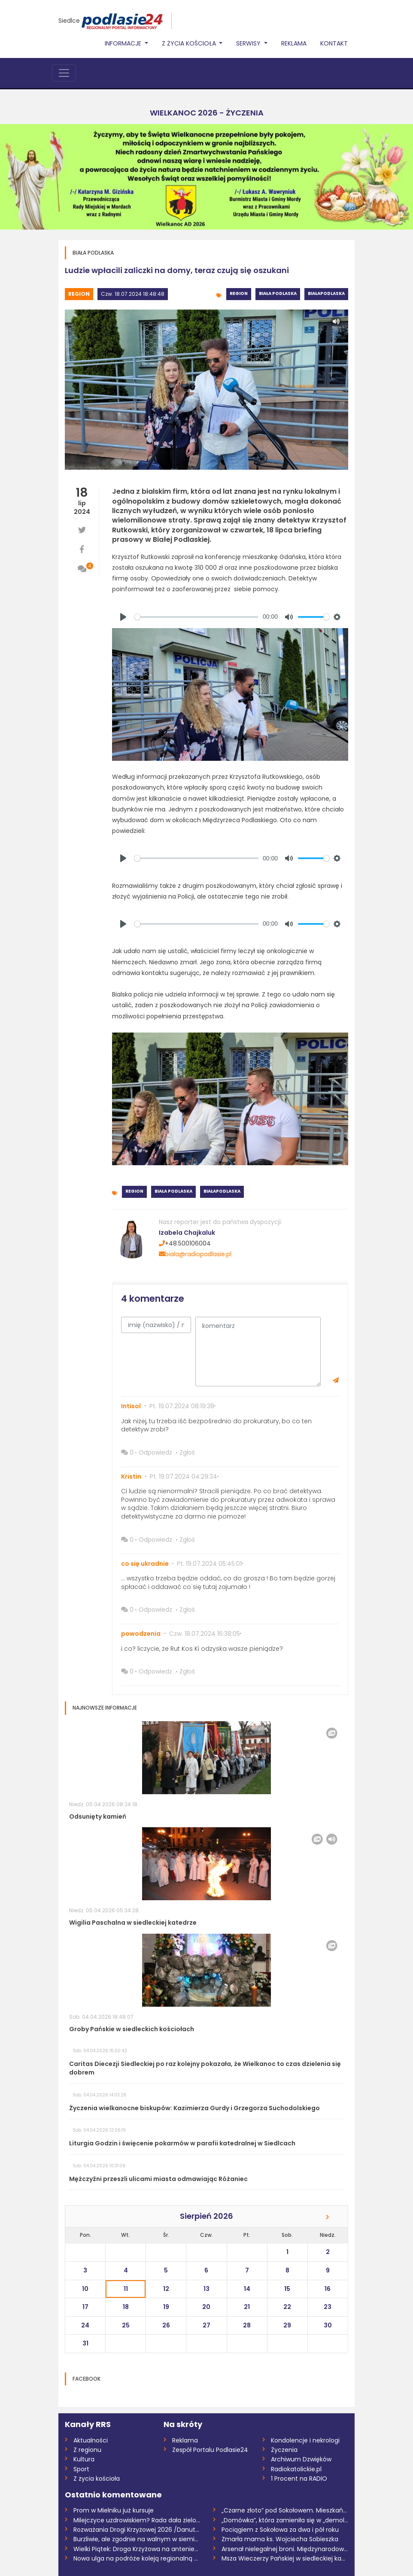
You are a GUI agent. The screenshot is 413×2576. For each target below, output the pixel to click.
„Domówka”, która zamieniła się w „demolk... (285, 2520)
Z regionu (87, 2449)
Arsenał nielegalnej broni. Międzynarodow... (285, 2549)
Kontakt (334, 43)
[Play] (123, 617)
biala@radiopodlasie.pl (195, 1254)
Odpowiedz (155, 1452)
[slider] (196, 617)
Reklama (294, 43)
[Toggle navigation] (64, 73)
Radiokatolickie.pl (296, 2469)
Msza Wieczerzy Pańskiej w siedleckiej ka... (283, 2558)
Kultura (83, 2459)
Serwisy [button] (249, 43)
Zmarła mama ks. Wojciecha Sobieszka (280, 2539)
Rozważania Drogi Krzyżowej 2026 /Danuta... (136, 2529)
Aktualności (90, 2440)
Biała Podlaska (278, 293)
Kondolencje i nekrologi (305, 2440)
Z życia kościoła (96, 2478)
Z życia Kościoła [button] (190, 43)
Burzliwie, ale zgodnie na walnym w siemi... (135, 2539)
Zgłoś (187, 1452)
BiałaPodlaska (326, 293)
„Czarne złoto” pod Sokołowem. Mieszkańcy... (285, 2510)
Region (79, 294)
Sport (81, 2469)
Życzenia (284, 2449)
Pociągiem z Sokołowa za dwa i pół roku (280, 2529)
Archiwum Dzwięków (301, 2459)
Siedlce (69, 20)
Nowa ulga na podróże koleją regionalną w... (136, 2558)
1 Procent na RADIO (299, 2478)
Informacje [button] (124, 43)
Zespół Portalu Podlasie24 (210, 2449)
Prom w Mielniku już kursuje (113, 2510)
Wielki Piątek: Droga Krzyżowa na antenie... (135, 2549)
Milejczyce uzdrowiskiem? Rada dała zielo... (136, 2520)
